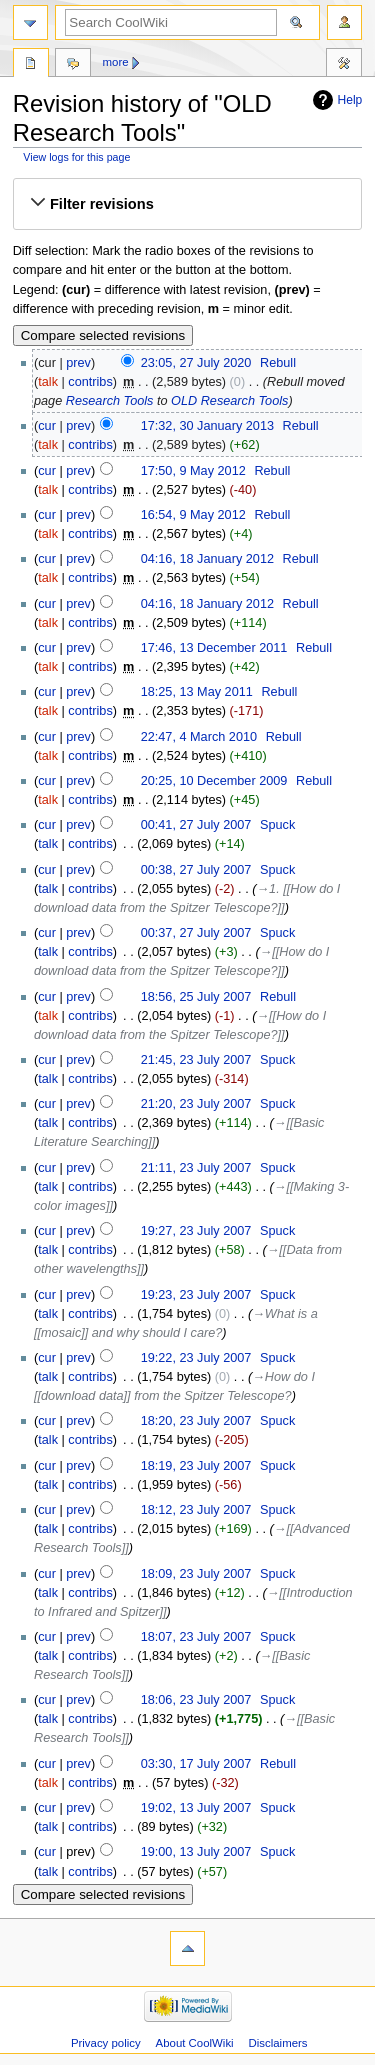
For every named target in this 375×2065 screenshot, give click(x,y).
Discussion (73, 65)
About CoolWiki (195, 2043)
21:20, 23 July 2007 (196, 1104)
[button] (187, 204)
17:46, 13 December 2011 (214, 648)
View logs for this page (76, 157)
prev (78, 363)
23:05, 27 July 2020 (196, 363)
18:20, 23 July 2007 (196, 1421)
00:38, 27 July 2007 (196, 870)
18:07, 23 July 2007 (196, 1637)
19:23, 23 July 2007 (196, 1295)
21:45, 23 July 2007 (196, 1060)
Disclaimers (278, 2043)
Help (350, 100)
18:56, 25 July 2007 (196, 997)
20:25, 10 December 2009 (214, 781)
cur (47, 426)
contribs (90, 382)
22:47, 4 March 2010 (199, 737)
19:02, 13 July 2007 (196, 1808)
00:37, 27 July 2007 (196, 933)
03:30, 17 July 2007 (196, 1764)
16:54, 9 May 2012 (193, 515)
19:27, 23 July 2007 (196, 1231)
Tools (344, 65)
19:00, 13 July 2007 (196, 1852)
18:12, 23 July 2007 (196, 1510)
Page (31, 65)
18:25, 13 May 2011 (197, 692)
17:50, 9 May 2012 (193, 471)
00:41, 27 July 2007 (196, 825)
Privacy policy (106, 2043)
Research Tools (110, 401)
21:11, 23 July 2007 (196, 1168)
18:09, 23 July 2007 (196, 1574)
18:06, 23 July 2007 (196, 1700)
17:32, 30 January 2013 (207, 426)
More (116, 62)
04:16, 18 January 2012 (207, 559)
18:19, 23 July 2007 (196, 1466)
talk (48, 382)
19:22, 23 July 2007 (196, 1358)
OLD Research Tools (229, 401)
